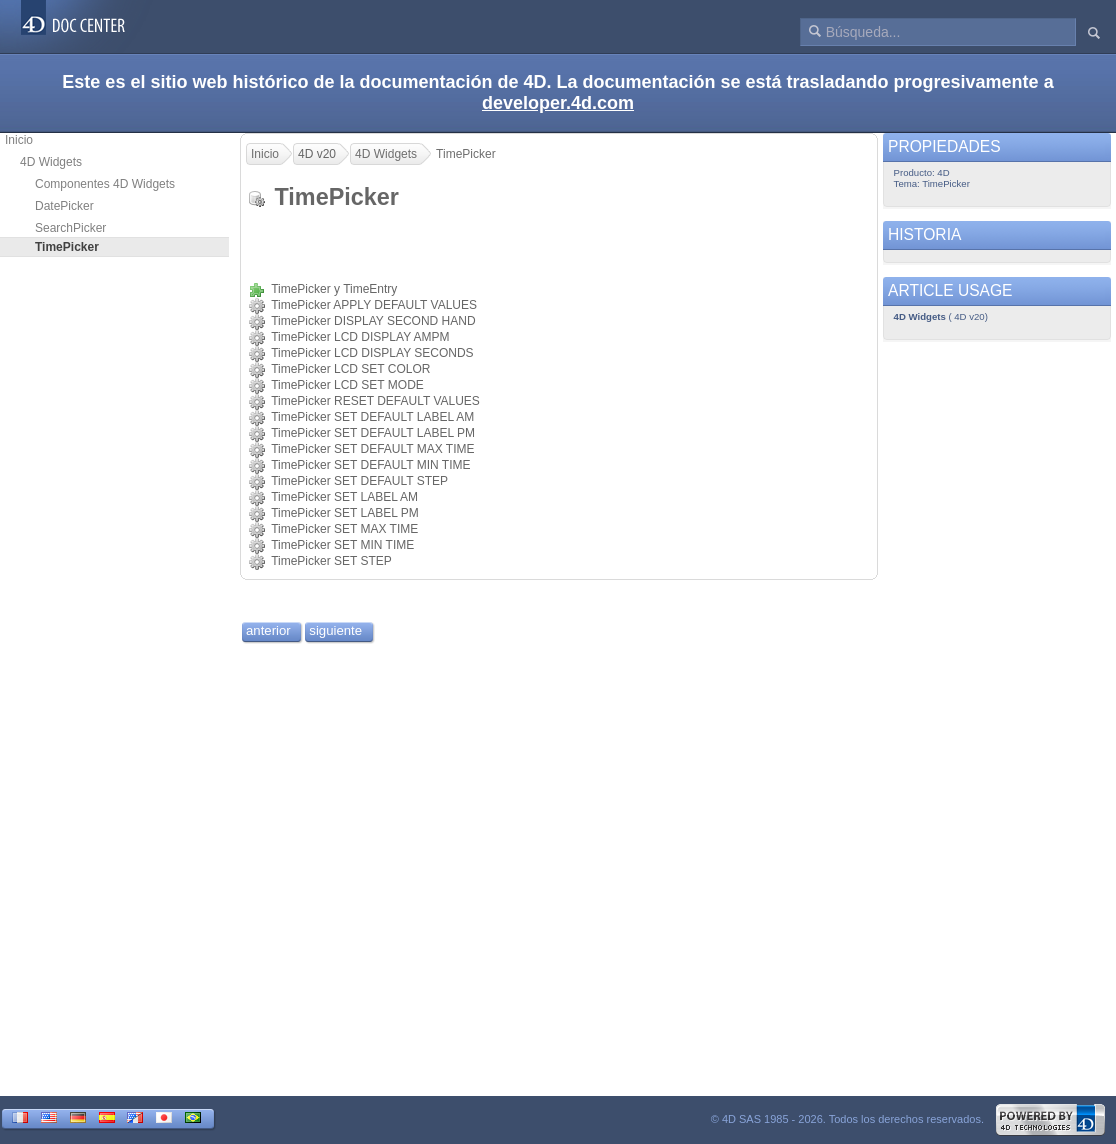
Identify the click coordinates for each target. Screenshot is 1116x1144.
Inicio (19, 140)
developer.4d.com (558, 103)
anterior (268, 630)
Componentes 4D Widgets (105, 184)
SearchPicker (70, 228)
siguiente (335, 630)
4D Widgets (51, 162)
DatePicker (64, 206)
